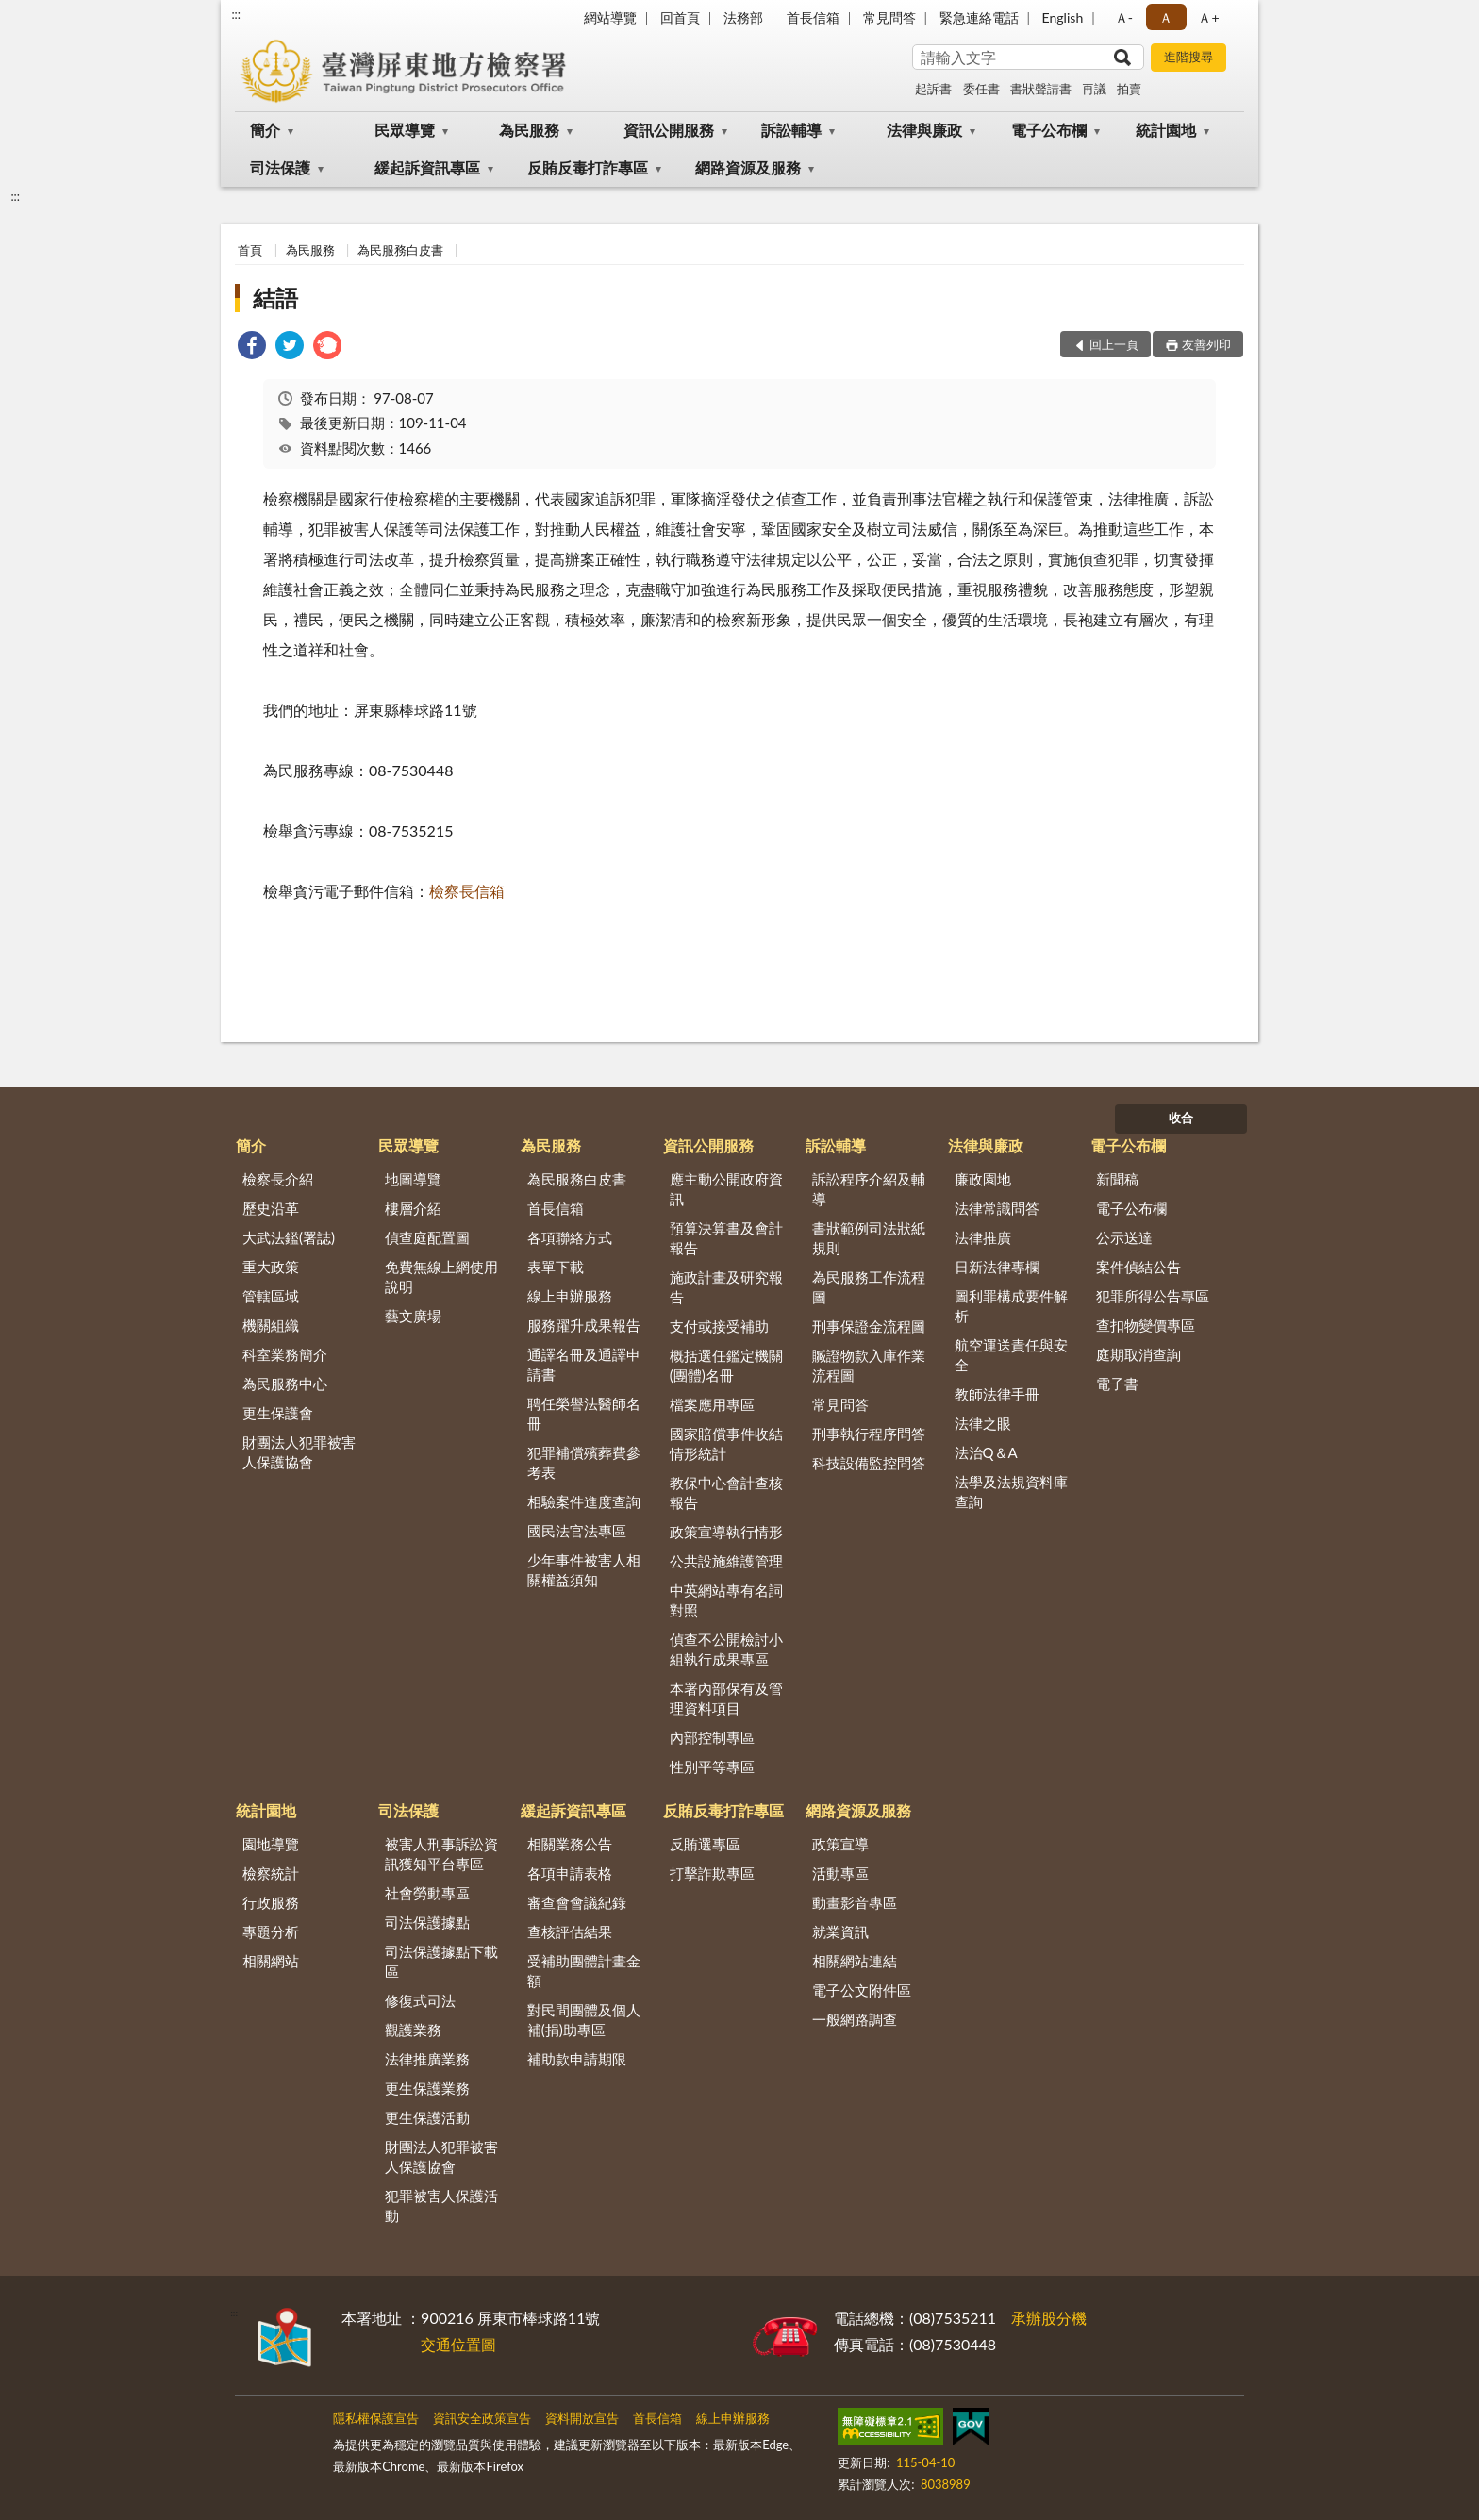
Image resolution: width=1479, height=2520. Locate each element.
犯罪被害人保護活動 (441, 2205)
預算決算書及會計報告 (726, 1237)
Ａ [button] (1165, 17)
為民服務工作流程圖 (868, 1286)
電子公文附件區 (861, 1989)
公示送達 (1124, 1237)
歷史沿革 (270, 1208)
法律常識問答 (997, 1208)
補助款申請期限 (576, 2058)
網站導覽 (610, 17)
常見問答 (889, 17)
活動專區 (840, 1873)
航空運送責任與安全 (1011, 1354)
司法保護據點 (427, 1922)
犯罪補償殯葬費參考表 (583, 1462)
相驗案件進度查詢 (583, 1501)
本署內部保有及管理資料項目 (726, 1698)
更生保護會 (277, 1412)
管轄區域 (270, 1295)
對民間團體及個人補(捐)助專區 (583, 2019)
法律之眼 (983, 1423)
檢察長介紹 (277, 1178)
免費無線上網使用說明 (441, 1276)
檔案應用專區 (712, 1404)
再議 (1094, 88)
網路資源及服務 (748, 167)
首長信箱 (813, 17)
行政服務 (270, 1902)
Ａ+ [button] (1208, 17)
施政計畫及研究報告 (726, 1286)
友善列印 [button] (1206, 344)
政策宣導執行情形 (726, 1531)
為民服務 (529, 130)
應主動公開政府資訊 (726, 1188)
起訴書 (933, 88)
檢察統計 (270, 1873)
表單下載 (555, 1266)
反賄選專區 (705, 1843)
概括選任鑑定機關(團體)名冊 (726, 1365)
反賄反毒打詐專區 (587, 167)
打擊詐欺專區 (712, 1873)
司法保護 (280, 167)
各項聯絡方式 (569, 1237)
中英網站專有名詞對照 (726, 1600)
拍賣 (1129, 88)
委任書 (981, 88)
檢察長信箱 (467, 891)
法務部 (743, 17)
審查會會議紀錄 (576, 1902)
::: (236, 14)
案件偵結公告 (1138, 1266)
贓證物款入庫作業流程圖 (868, 1365)
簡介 (265, 130)
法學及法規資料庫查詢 (1011, 1491)
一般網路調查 (854, 2019)
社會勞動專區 (427, 1892)
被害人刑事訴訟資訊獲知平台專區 (441, 1853)
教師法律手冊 (997, 1393)
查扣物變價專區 (1145, 1325)
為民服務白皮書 (400, 249)
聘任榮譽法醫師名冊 (583, 1413)
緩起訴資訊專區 (427, 167)
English (1063, 17)
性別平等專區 (712, 1766)
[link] (252, 347)
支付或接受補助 (719, 1326)
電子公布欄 (1049, 130)
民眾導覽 (404, 130)
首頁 (250, 249)
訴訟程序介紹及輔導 (868, 1188)
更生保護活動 (427, 2117)
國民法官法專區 (576, 1530)
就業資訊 (840, 1931)
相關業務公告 (569, 1843)
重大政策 (270, 1266)
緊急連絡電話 (979, 17)
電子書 (1117, 1383)
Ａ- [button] (1124, 17)
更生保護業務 (427, 2088)
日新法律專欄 (997, 1266)
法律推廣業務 (427, 2058)
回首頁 (680, 17)
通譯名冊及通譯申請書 (583, 1364)
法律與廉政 (924, 130)
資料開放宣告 (582, 2418)
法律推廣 (983, 1237)
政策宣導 (840, 1843)
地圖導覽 (413, 1178)
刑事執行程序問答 (868, 1433)
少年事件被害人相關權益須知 (583, 1569)
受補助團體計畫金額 (583, 1970)
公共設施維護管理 (726, 1560)
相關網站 (270, 1960)
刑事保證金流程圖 (868, 1326)
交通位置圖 (458, 2344)
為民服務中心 (284, 1383)
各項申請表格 (569, 1873)
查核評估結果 (569, 1931)
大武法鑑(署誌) (288, 1237)
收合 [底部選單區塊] (1181, 1117)
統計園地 (1166, 130)
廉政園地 (983, 1178)
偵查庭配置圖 (427, 1237)
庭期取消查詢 (1138, 1354)
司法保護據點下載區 (441, 1961)
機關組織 (270, 1325)
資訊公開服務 (668, 130)
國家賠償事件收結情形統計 (726, 1443)
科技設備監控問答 (868, 1462)
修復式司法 (420, 2000)
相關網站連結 (854, 1960)
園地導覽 (270, 1843)
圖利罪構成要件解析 (1011, 1305)
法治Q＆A (986, 1452)
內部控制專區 (712, 1737)
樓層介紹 (413, 1208)
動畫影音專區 (854, 1902)
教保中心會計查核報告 (726, 1492)
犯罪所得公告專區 (1152, 1295)
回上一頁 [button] (1113, 344)
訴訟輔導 (791, 130)
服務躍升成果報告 (583, 1325)
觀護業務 (413, 2029)
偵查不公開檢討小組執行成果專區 (726, 1649)
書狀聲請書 (1041, 88)
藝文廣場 (413, 1315)
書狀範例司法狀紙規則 (868, 1237)
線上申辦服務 (569, 1295)
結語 (275, 297)
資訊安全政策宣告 (482, 2418)
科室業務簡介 (284, 1354)
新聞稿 (1117, 1178)
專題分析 (270, 1931)
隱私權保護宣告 (376, 2418)
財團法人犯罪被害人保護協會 (299, 1452)
